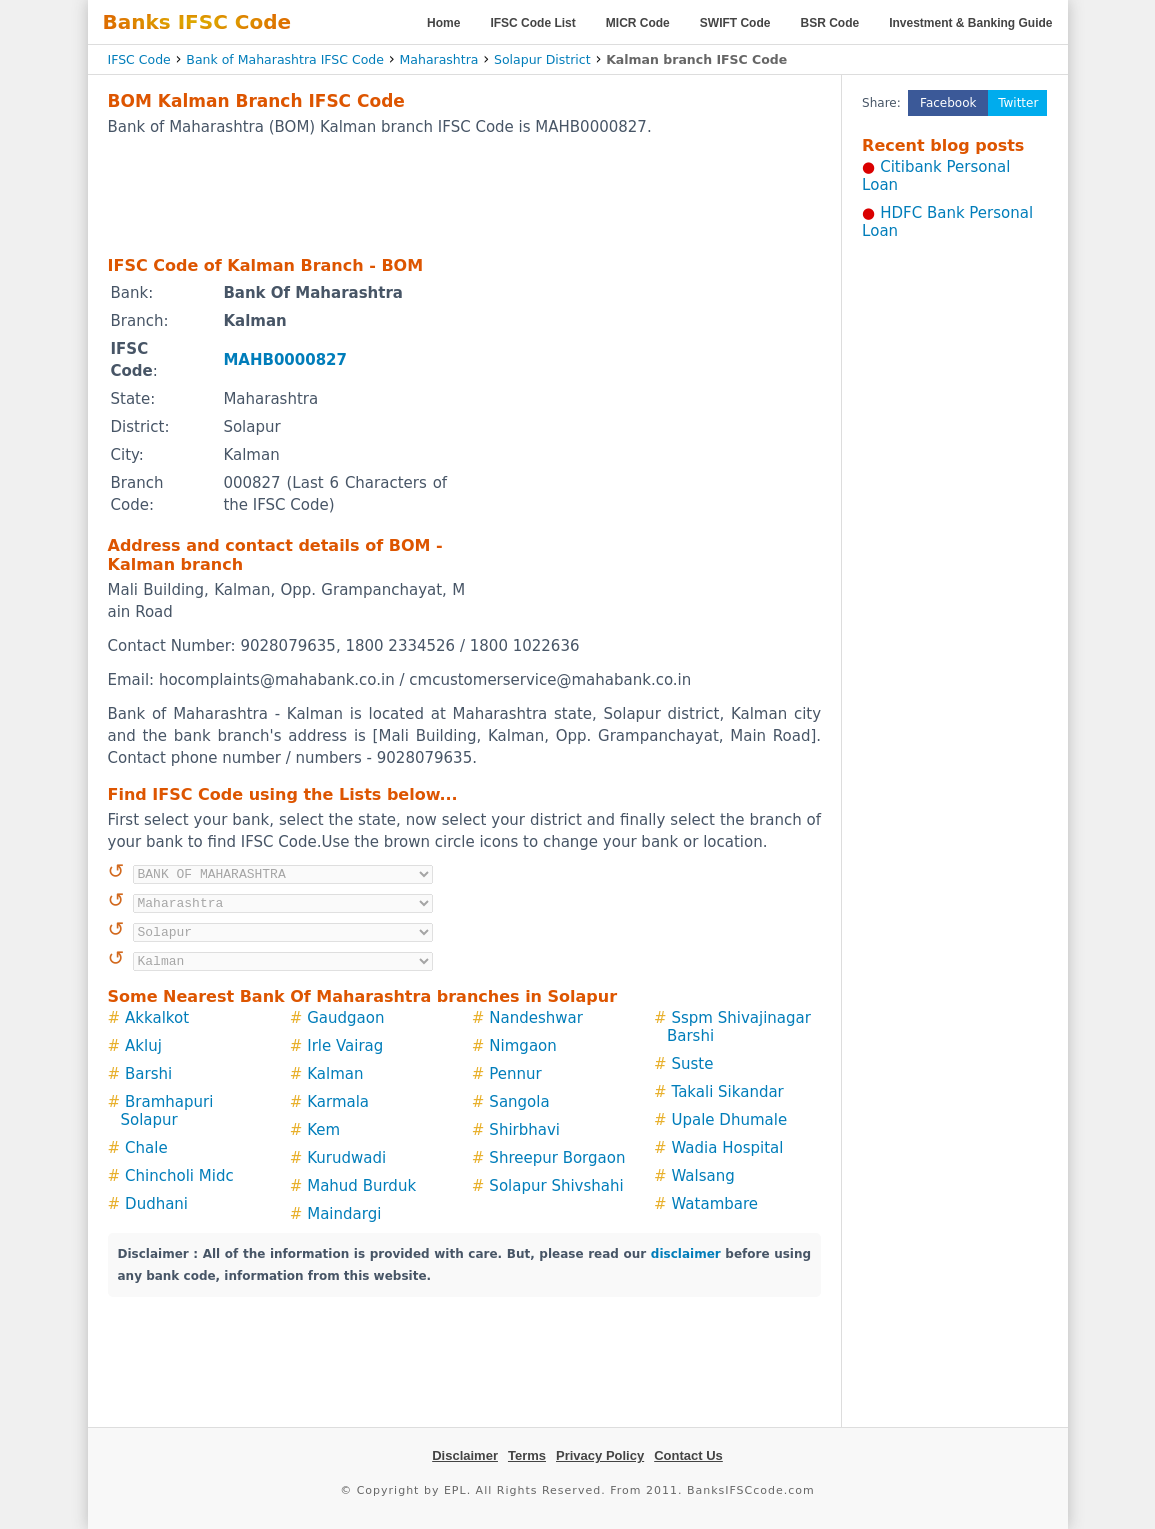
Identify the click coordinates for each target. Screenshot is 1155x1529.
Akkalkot (157, 1018)
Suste (693, 1064)
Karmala (338, 1102)
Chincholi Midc (179, 1176)
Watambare (715, 1204)
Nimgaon (522, 1046)
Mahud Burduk (361, 1186)
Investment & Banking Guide (970, 23)
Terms (527, 1455)
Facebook (948, 103)
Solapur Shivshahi (556, 1186)
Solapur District (542, 59)
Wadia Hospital (728, 1148)
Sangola (519, 1102)
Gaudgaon (345, 1018)
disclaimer (686, 1254)
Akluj (143, 1046)
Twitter (1018, 103)
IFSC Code (139, 59)
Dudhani (156, 1204)
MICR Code (638, 23)
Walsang (703, 1176)
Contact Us (688, 1455)
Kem (323, 1130)
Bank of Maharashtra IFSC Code (285, 59)
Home (443, 23)
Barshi (148, 1074)
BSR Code (829, 23)
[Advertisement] (464, 195)
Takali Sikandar (728, 1092)
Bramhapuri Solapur (167, 1111)
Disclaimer (465, 1455)
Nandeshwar (536, 1018)
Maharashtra (439, 59)
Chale (146, 1148)
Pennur (515, 1074)
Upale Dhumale (730, 1120)
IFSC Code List (532, 23)
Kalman (335, 1074)
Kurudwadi (346, 1158)
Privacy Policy (600, 1455)
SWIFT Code (735, 23)
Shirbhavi (524, 1130)
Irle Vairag (345, 1046)
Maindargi (344, 1214)
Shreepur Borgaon (557, 1158)
